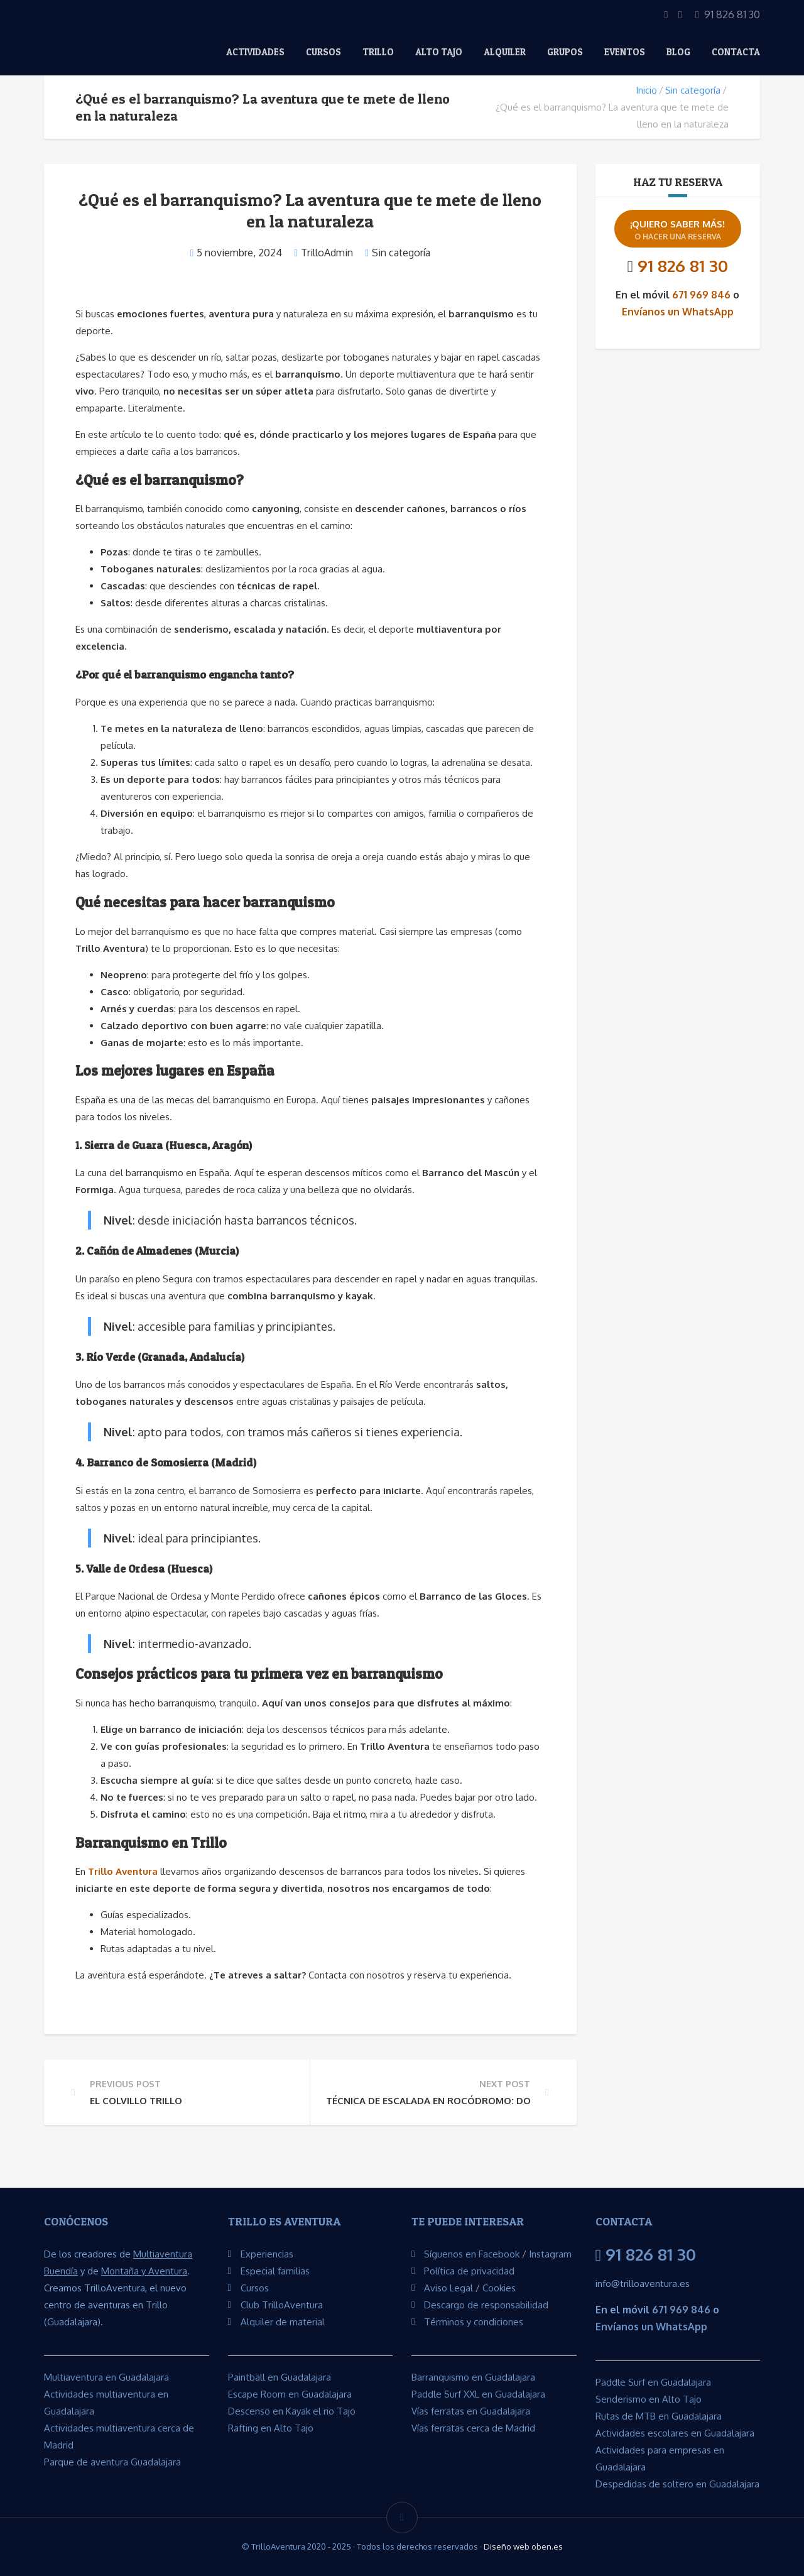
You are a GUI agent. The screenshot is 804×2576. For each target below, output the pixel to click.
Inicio (646, 90)
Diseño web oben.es (523, 2546)
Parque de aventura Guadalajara (112, 2462)
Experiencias (267, 2254)
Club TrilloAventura (282, 2305)
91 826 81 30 (683, 265)
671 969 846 (701, 294)
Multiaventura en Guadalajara (106, 2377)
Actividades (255, 52)
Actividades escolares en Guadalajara (674, 2433)
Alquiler (505, 52)
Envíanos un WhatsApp (678, 311)
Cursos (323, 52)
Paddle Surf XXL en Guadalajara (478, 2394)
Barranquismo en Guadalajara (473, 2377)
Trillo (378, 52)
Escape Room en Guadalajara (290, 2394)
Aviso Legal (448, 2288)
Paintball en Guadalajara (279, 2377)
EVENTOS (624, 52)
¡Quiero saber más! (678, 230)
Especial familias (275, 2271)
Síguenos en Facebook (471, 2254)
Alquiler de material (283, 2322)
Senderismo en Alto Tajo (648, 2399)
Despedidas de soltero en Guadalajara (677, 2484)
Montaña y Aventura (144, 2271)
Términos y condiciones (473, 2322)
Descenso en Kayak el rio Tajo (292, 2411)
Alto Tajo (438, 52)
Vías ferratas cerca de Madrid (473, 2428)
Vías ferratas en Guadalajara (470, 2411)
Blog (678, 52)
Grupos (565, 52)
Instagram (550, 2254)
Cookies (499, 2288)
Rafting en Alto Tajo (270, 2428)
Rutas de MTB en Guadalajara (658, 2416)
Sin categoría (692, 90)
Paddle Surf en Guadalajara (653, 2382)
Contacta (736, 52)
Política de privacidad (469, 2271)
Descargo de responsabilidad (486, 2305)
